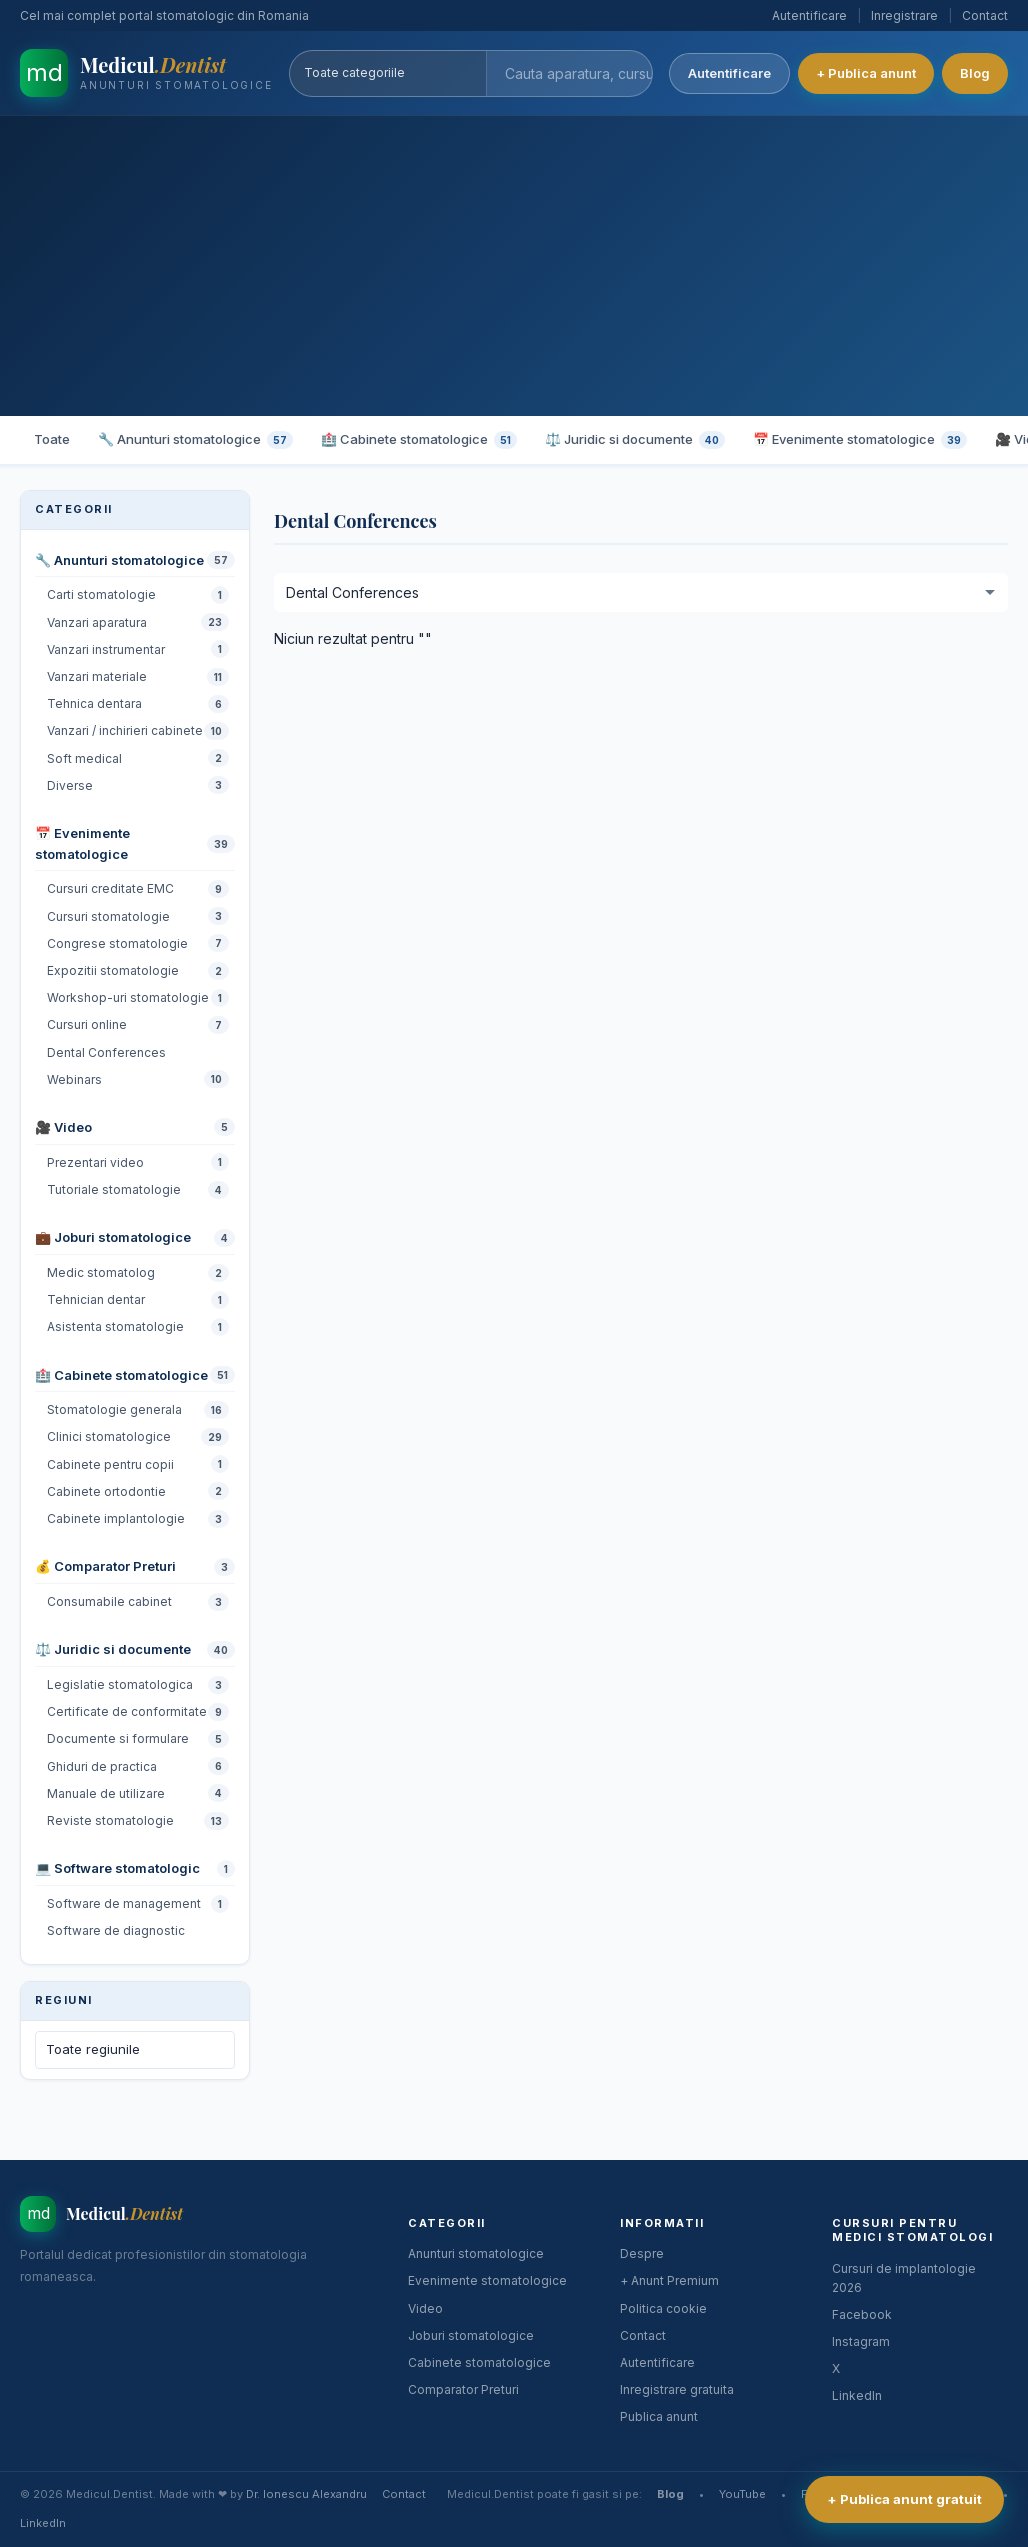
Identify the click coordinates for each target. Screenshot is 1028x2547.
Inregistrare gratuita (677, 2389)
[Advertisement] (514, 266)
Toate (52, 439)
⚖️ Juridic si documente (635, 440)
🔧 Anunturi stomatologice (195, 440)
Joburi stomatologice (471, 2335)
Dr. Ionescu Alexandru (306, 2494)
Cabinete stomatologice (479, 2362)
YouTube (742, 2494)
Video (425, 2308)
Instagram (861, 2341)
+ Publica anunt (866, 73)
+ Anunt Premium (669, 2280)
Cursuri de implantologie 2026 (904, 2278)
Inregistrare (904, 15)
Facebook (862, 2314)
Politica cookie (663, 2308)
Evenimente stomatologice (487, 2280)
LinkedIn (857, 2395)
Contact (985, 15)
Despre (642, 2253)
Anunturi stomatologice (476, 2253)
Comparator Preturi (463, 2389)
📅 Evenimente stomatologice (860, 440)
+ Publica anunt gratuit (904, 2499)
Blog (975, 73)
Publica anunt (659, 2416)
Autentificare (809, 15)
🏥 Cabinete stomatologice (419, 440)
